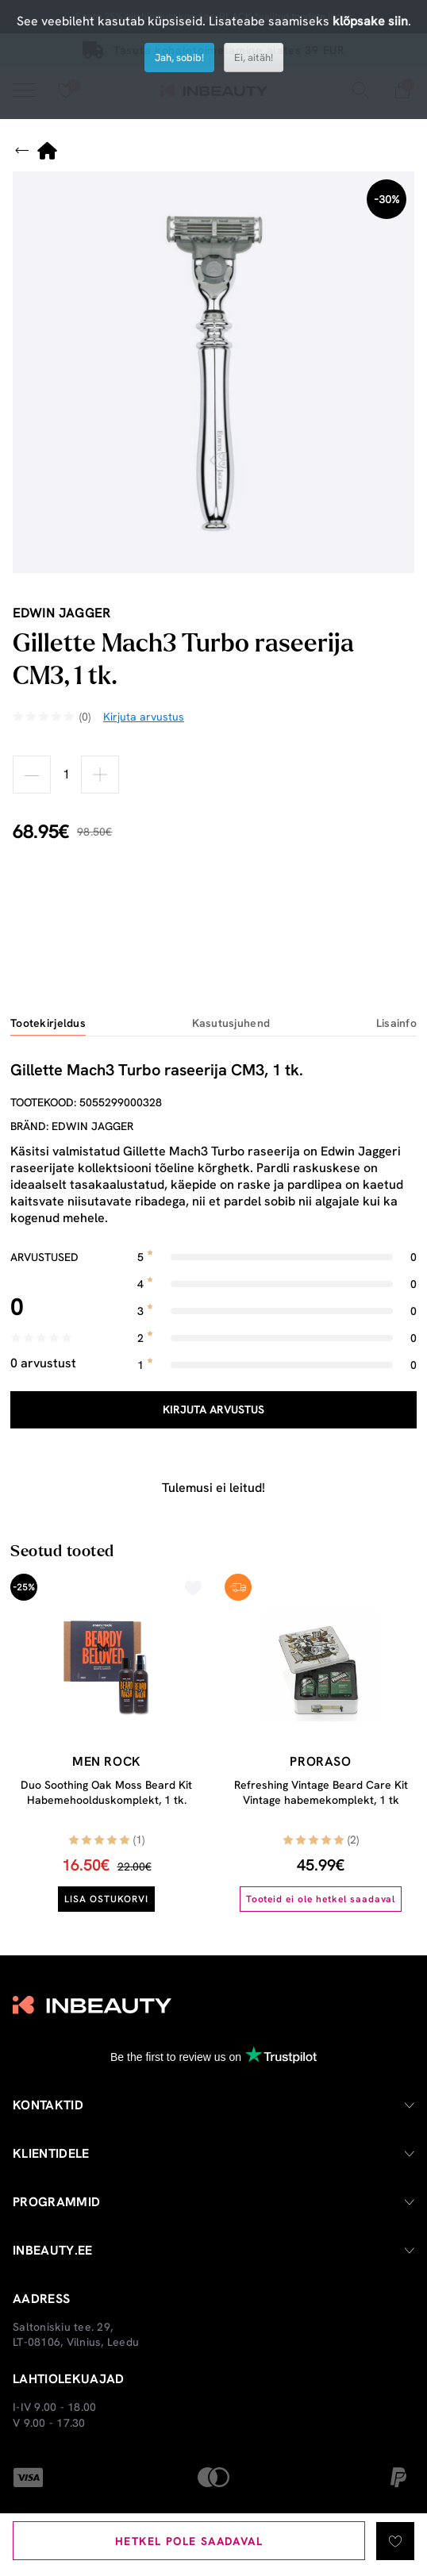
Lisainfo (396, 1023)
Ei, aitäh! (253, 57)
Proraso (320, 1761)
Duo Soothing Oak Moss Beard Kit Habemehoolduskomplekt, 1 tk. (106, 1793)
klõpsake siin (370, 21)
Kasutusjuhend (231, 1023)
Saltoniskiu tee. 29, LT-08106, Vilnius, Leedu (76, 2335)
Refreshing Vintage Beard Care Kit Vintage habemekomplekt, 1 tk (321, 1793)
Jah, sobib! (179, 57)
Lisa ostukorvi (106, 1899)
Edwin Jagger (62, 613)
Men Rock (106, 1761)
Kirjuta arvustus (213, 1409)
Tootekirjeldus (48, 1023)
